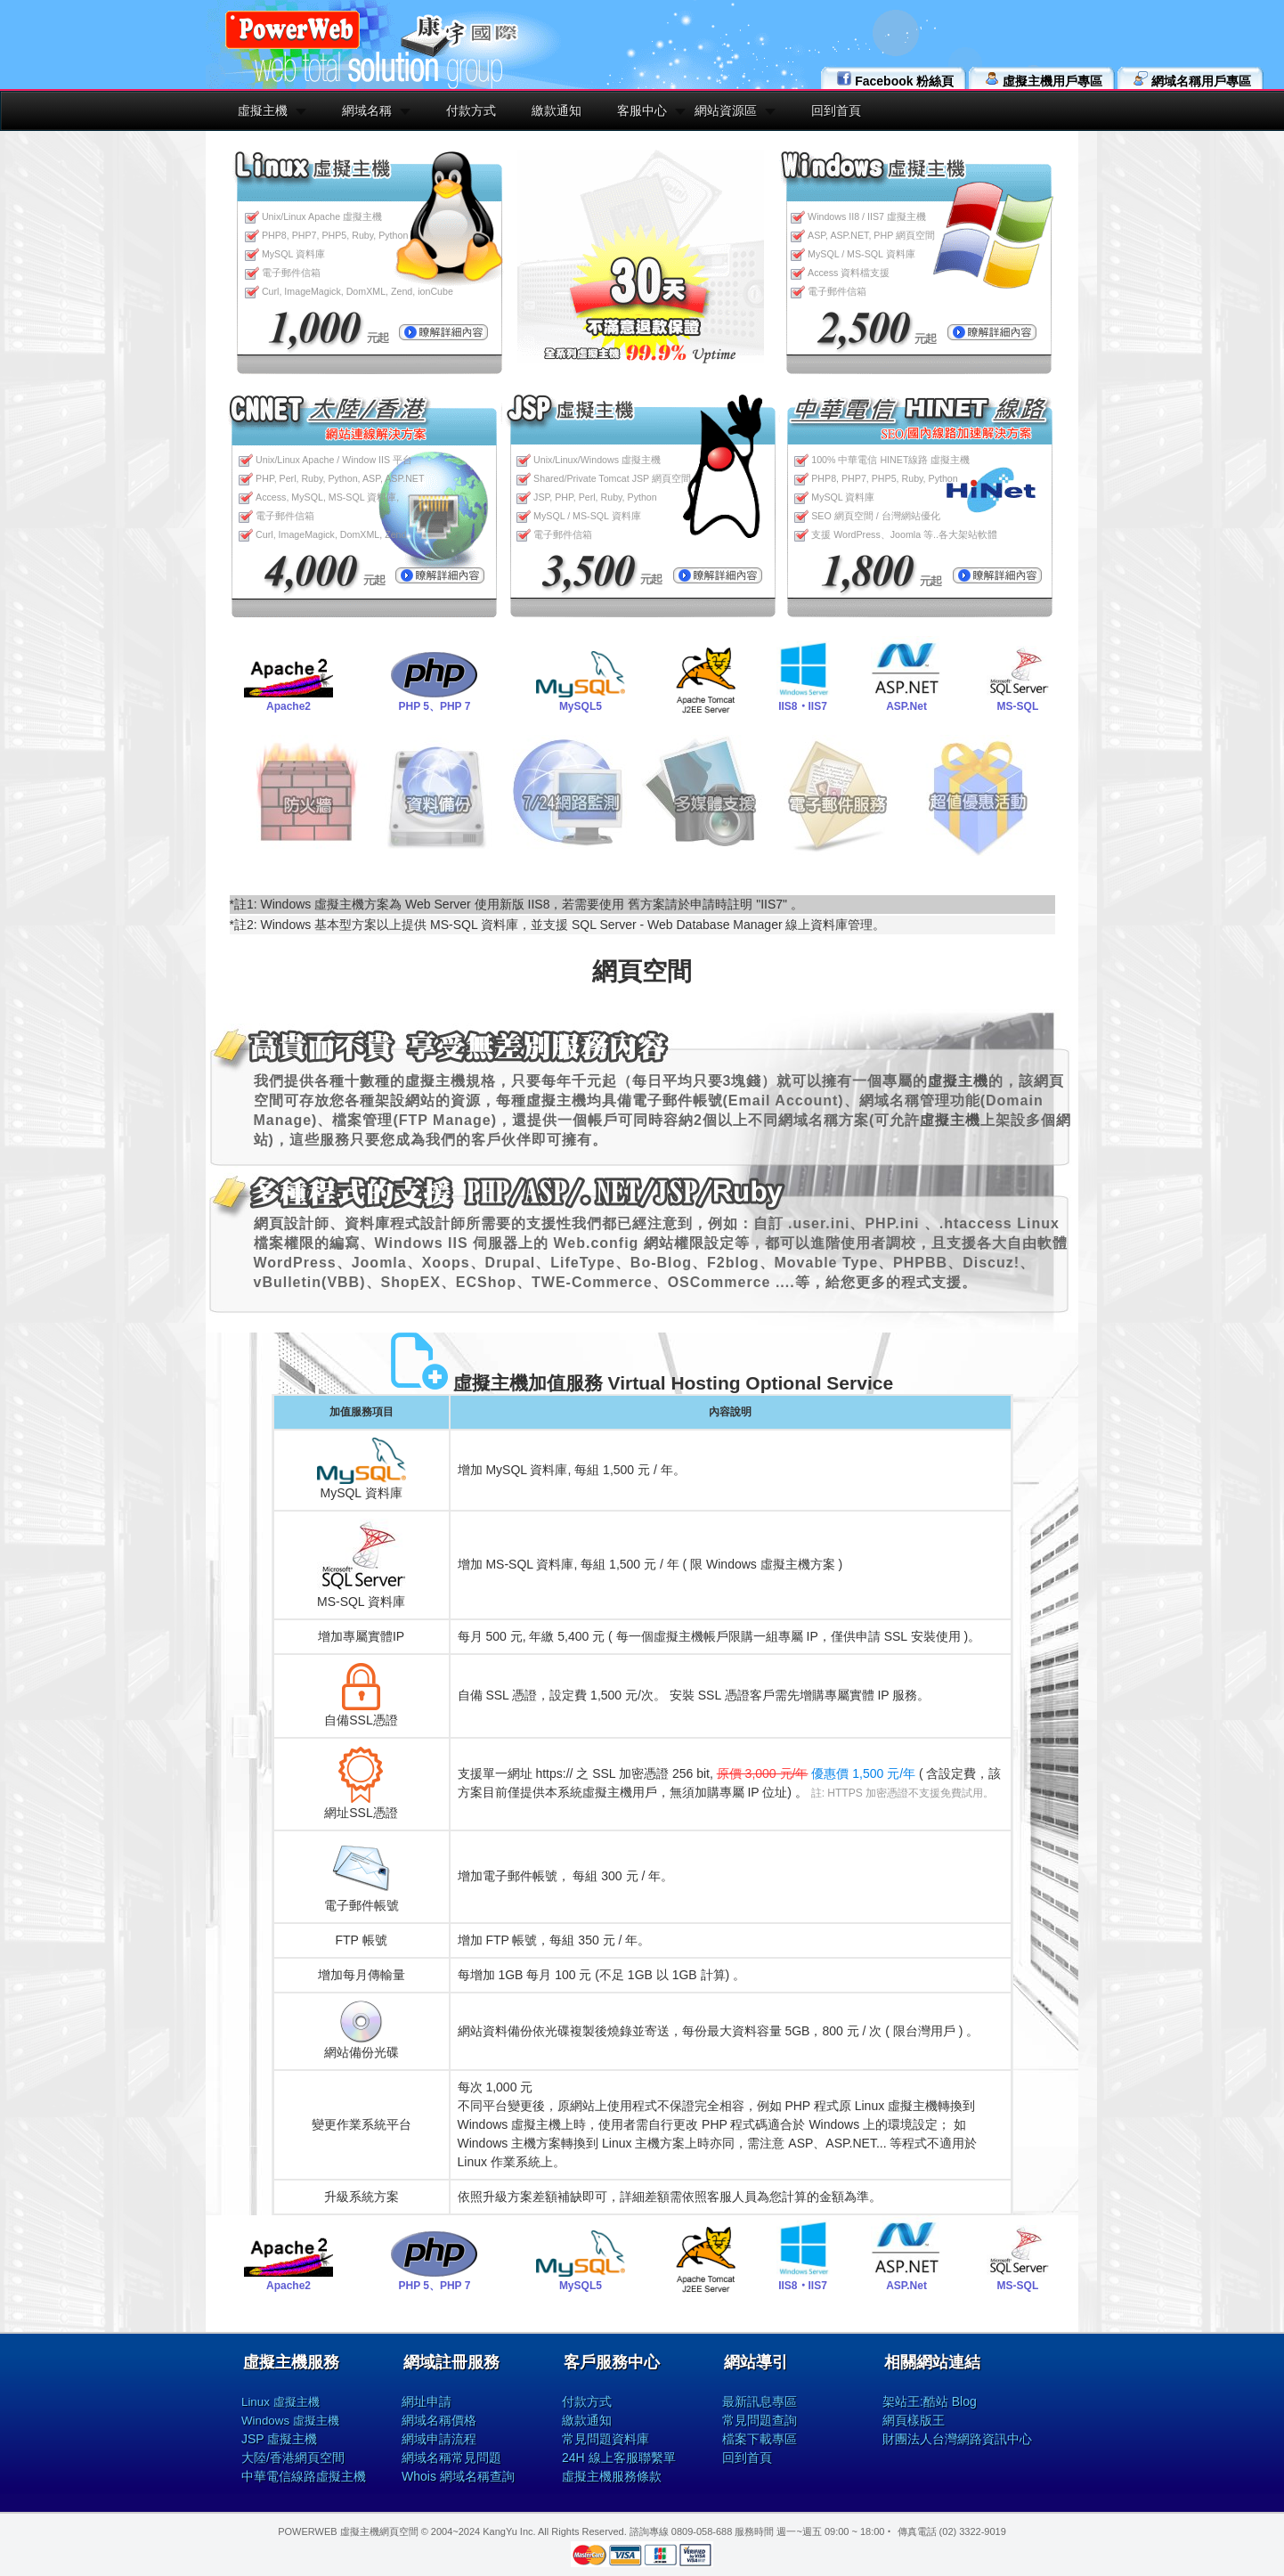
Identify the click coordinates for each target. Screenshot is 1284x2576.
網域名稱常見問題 (451, 2457)
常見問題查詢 (759, 2420)
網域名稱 (367, 110)
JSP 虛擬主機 (279, 2439)
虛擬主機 (263, 110)
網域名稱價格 (439, 2420)
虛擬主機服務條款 (612, 2476)
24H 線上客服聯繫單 (619, 2457)
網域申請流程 (439, 2439)
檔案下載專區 (759, 2439)
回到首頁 (836, 110)
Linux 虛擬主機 (280, 2402)
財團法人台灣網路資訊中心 (957, 2439)
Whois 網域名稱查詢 (458, 2476)
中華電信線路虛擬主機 (303, 2476)
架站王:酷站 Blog (929, 2401)
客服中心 (642, 110)
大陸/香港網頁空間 (293, 2457)
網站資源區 (726, 110)
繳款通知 (556, 110)
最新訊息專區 (759, 2401)
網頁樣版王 (913, 2420)
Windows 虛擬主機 (290, 2420)
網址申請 (426, 2401)
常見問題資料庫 (605, 2439)
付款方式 (471, 110)
